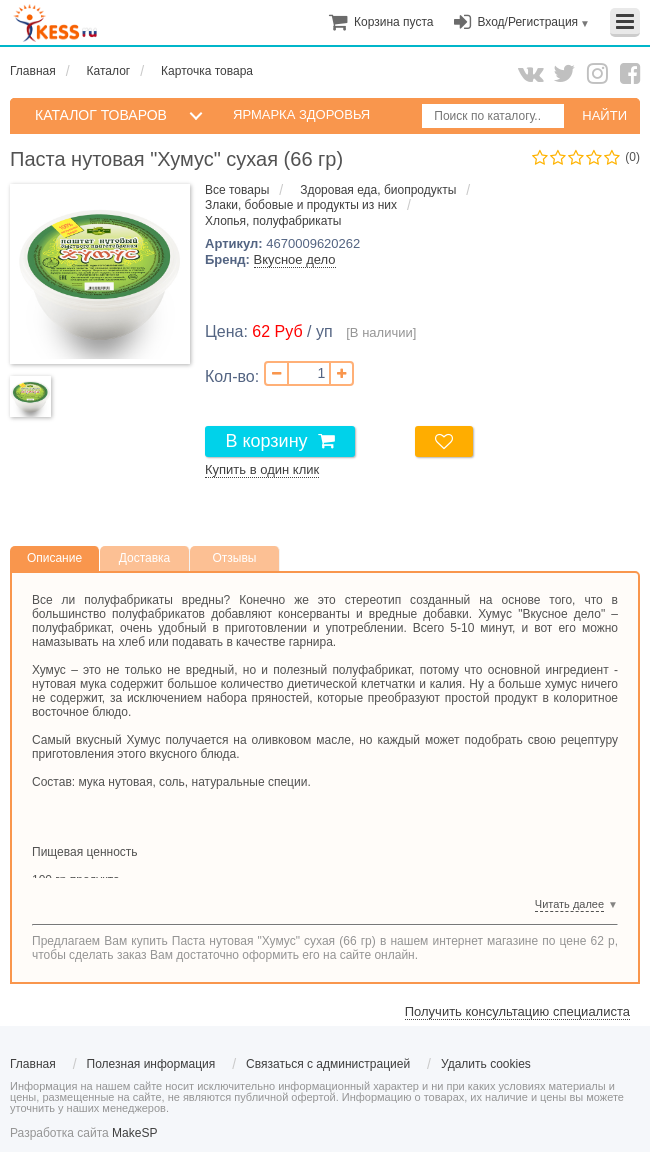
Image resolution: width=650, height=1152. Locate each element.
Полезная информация (151, 1064)
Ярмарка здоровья (301, 114)
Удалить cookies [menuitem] (486, 1064)
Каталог (109, 71)
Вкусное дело (295, 259)
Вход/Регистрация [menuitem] (527, 22)
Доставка (145, 558)
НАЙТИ (604, 115)
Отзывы (235, 558)
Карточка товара (207, 71)
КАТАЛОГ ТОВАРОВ (101, 115)
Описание (54, 558)
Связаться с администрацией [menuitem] (328, 1064)
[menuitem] (393, 22)
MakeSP (134, 1133)
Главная (33, 71)
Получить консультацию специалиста (517, 1011)
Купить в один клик (262, 469)
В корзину (266, 441)
